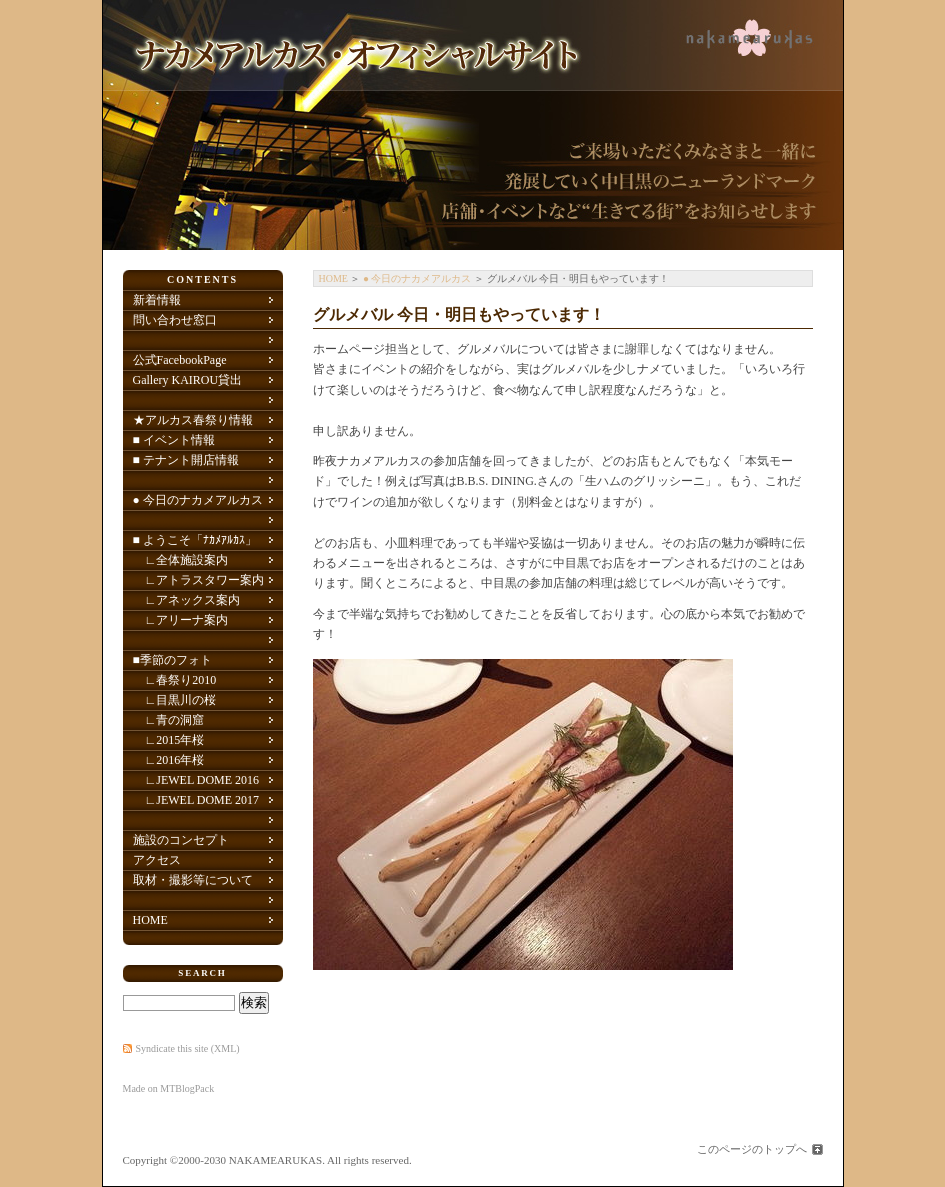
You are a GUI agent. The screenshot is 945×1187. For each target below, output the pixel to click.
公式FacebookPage (180, 360)
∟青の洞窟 (169, 720)
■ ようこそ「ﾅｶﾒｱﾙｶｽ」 (195, 540)
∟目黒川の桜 (175, 700)
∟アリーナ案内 (181, 620)
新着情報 (157, 300)
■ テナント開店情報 (186, 460)
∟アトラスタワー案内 (199, 580)
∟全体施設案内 (181, 560)
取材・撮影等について (193, 880)
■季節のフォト (172, 660)
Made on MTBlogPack (169, 1088)
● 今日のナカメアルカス (417, 278)
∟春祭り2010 (175, 680)
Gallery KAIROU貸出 (188, 380)
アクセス (157, 860)
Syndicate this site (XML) (188, 1048)
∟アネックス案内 (187, 600)
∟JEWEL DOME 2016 (196, 780)
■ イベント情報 (174, 440)
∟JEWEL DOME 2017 (196, 800)
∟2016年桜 (169, 760)
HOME (333, 278)
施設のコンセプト (181, 840)
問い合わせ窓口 (175, 320)
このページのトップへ (752, 1149)
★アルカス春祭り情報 (193, 420)
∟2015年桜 (169, 740)
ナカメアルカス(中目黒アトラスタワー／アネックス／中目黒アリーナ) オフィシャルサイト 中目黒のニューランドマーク (473, 125)
